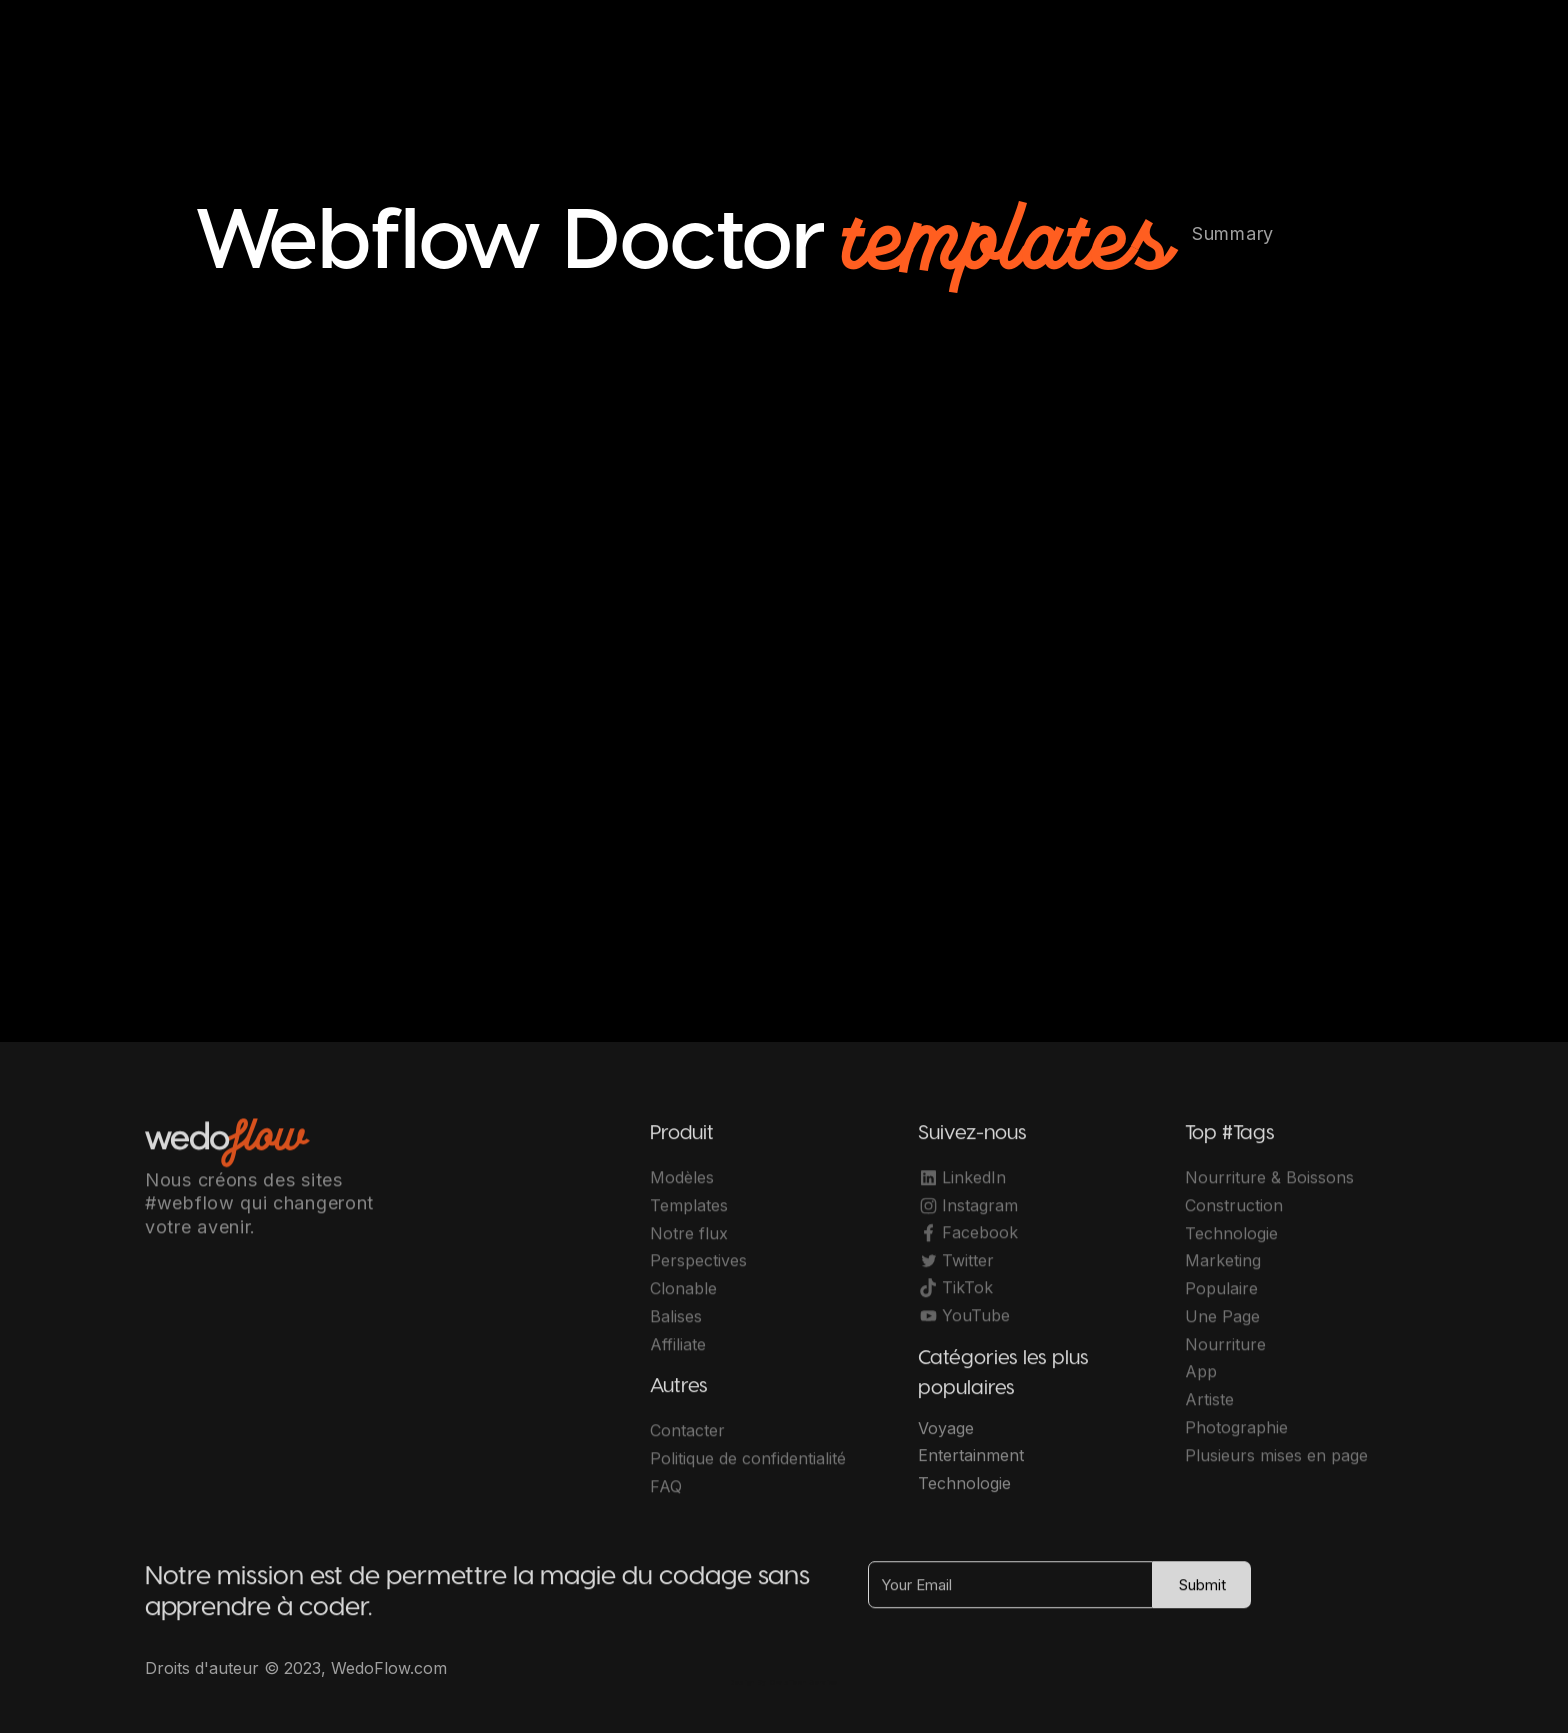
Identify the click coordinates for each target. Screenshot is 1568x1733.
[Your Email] (1010, 1594)
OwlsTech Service (804, 1682)
